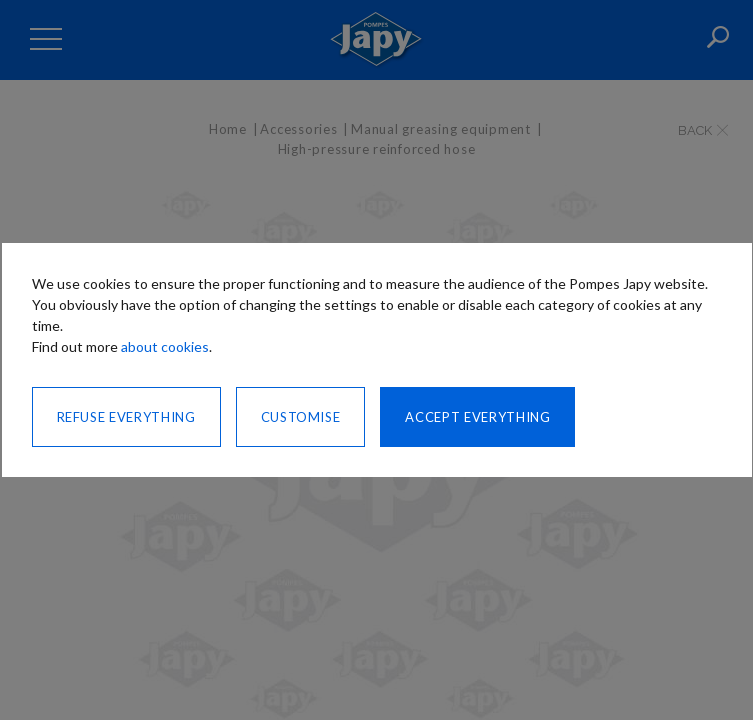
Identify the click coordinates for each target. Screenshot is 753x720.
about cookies (165, 346)
